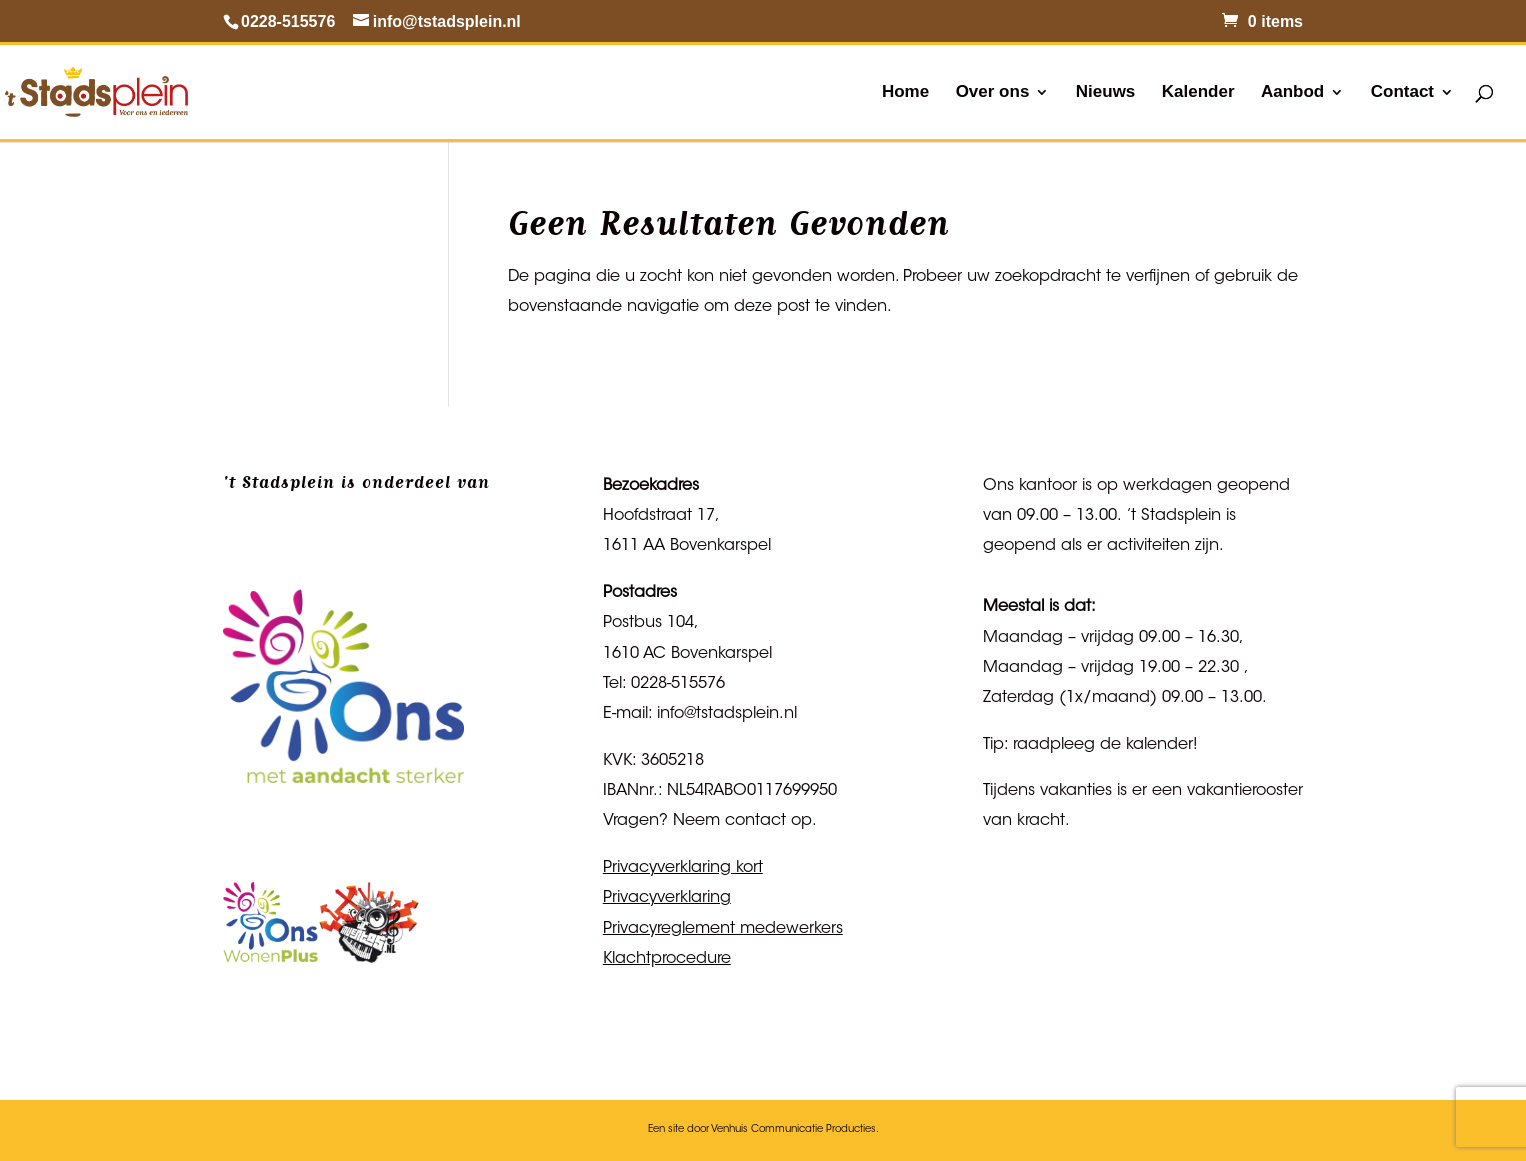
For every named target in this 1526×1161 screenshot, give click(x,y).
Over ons (993, 93)
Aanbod (1292, 93)
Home (905, 93)
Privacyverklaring (667, 898)
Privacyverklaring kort (683, 868)
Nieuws (1106, 93)
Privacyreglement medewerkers (723, 929)
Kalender (1198, 93)
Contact (1402, 93)
